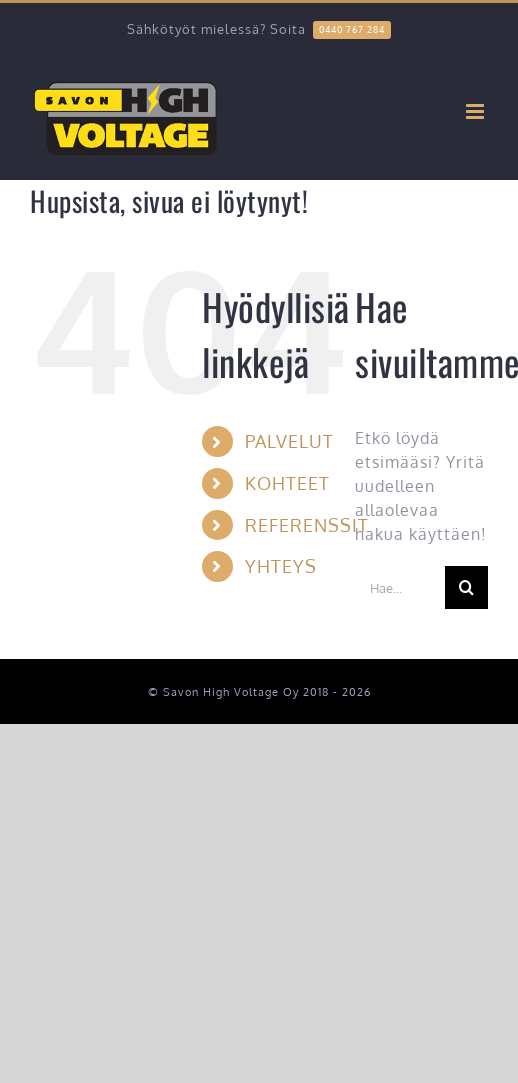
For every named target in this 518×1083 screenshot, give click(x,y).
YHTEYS (281, 566)
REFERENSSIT (307, 525)
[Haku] (466, 587)
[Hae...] (400, 587)
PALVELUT (289, 441)
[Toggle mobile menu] (477, 111)
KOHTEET (287, 483)
